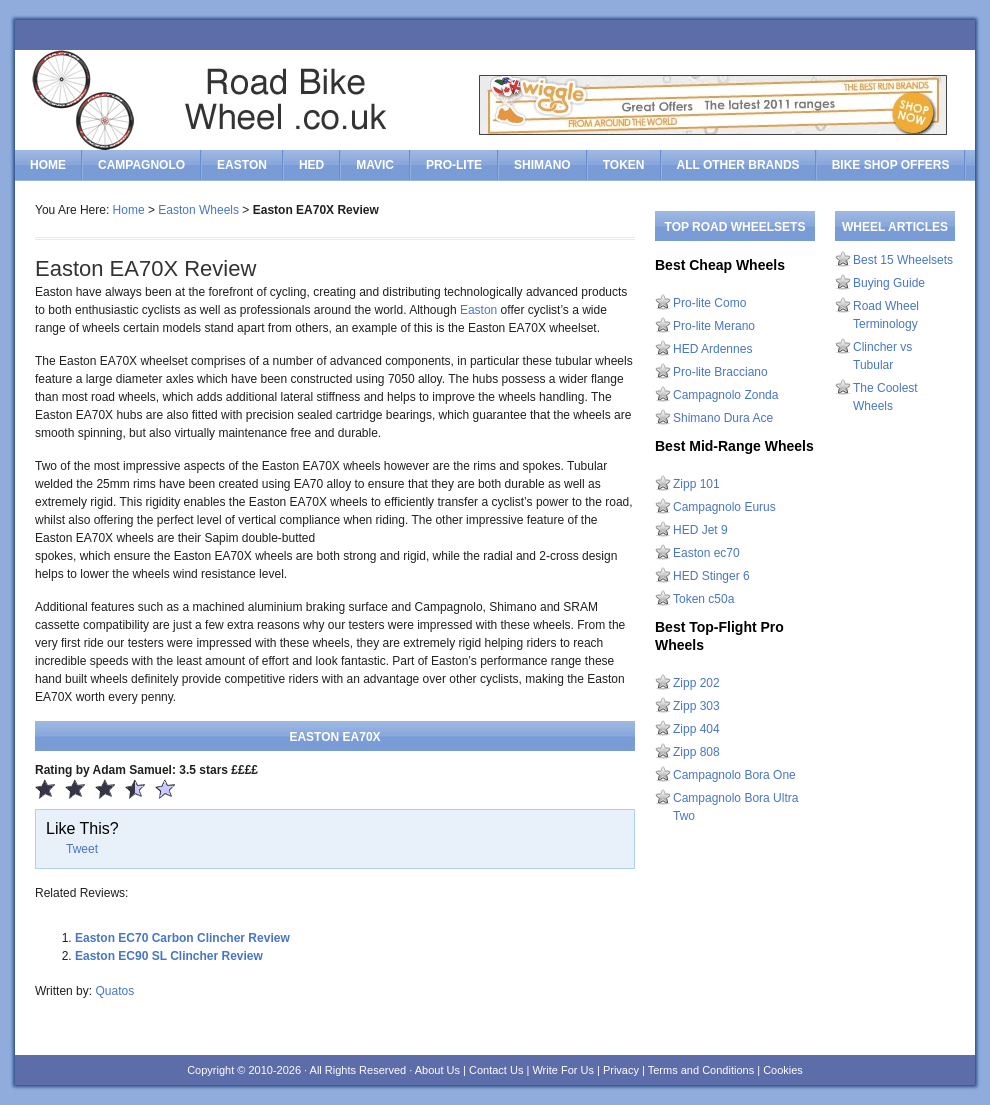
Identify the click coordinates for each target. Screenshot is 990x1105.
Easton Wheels (198, 210)
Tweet (82, 849)
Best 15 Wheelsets (903, 260)
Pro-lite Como (709, 303)
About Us (437, 1070)
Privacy (621, 1070)
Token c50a (703, 599)
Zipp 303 (696, 706)
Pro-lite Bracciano (720, 372)
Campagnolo (141, 165)
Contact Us (496, 1070)
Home (48, 165)
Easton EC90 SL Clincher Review (169, 956)
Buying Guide (889, 283)
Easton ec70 (706, 553)
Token (624, 165)
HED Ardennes (712, 349)
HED (311, 165)
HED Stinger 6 (711, 576)
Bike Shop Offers (891, 165)
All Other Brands (738, 165)
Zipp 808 (696, 752)
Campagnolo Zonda (725, 395)
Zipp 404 (696, 729)
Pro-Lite (454, 165)
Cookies (783, 1070)
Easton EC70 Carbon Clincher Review (182, 938)
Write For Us (563, 1070)
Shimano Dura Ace (723, 418)
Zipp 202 (696, 683)
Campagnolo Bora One (734, 775)
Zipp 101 (696, 484)
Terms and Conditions (701, 1070)
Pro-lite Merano (714, 326)
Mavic (375, 165)
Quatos (114, 991)
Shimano (542, 165)
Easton (242, 165)
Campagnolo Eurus (724, 507)
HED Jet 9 (700, 530)
